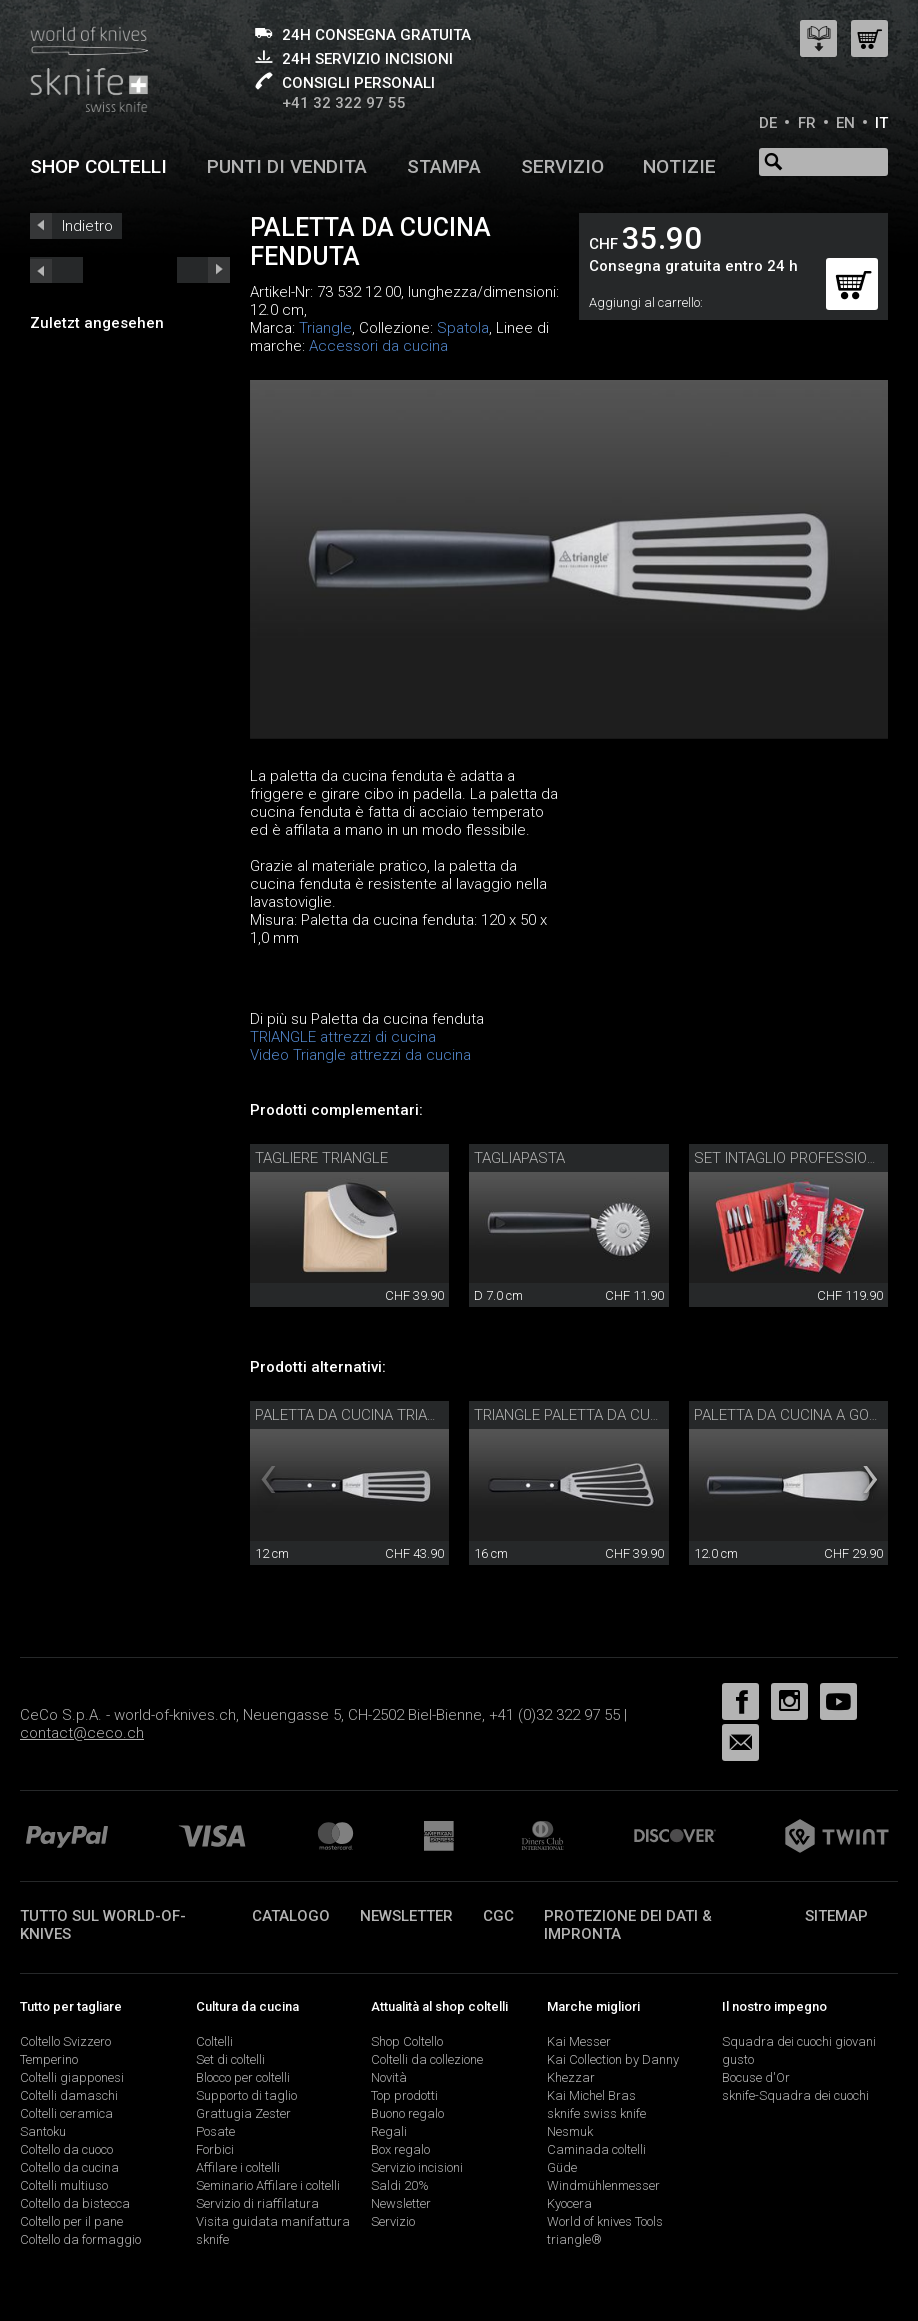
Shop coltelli (98, 166)
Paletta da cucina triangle (359, 1415)
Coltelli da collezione (427, 2059)
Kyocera (569, 2203)
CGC (498, 1916)
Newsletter (406, 1916)
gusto (738, 2059)
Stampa (444, 166)
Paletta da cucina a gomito (798, 1415)
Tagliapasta (519, 1158)
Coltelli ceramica (66, 2113)
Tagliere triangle (321, 1158)
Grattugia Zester (243, 2113)
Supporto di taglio (246, 2095)
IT (881, 123)
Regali (389, 2131)
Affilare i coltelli (238, 2167)
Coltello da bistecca (75, 2203)
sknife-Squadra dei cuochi (795, 2095)
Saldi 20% (400, 2185)
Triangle (325, 328)
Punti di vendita (287, 166)
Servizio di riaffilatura (257, 2203)
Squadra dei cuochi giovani (799, 2041)
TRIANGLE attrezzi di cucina (343, 1037)
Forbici (215, 2149)
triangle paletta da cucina (578, 1415)
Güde (562, 2167)
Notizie (679, 166)
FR (807, 123)
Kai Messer (579, 2041)
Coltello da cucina (69, 2167)
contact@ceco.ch (82, 1733)
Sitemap (836, 1916)
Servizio (562, 166)
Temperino (49, 2059)
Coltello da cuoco (66, 2149)
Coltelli (214, 2041)
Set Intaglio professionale (798, 1158)
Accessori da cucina (378, 346)
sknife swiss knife (596, 2113)
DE (768, 123)
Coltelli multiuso (64, 2185)
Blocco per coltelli (243, 2077)
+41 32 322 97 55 (344, 103)
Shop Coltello (407, 2041)
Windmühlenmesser (603, 2185)
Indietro (87, 226)
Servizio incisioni (417, 2167)
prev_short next (203, 270)
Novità (389, 2077)
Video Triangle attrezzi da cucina (360, 1055)
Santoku (43, 2131)
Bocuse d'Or (756, 2077)
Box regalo (400, 2149)
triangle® (574, 2239)
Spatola (463, 328)
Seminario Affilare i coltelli (268, 2185)
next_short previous (56, 270)
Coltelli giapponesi (72, 2077)
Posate (215, 2131)
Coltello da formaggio (80, 2239)
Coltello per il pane (71, 2221)
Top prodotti (404, 2095)
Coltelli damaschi (69, 2095)
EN (845, 123)
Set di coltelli (230, 2059)
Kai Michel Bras (591, 2095)
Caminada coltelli (596, 2149)
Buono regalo (407, 2113)
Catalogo (291, 1916)
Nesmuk (570, 2131)
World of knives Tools (605, 2221)
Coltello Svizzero (65, 2041)
